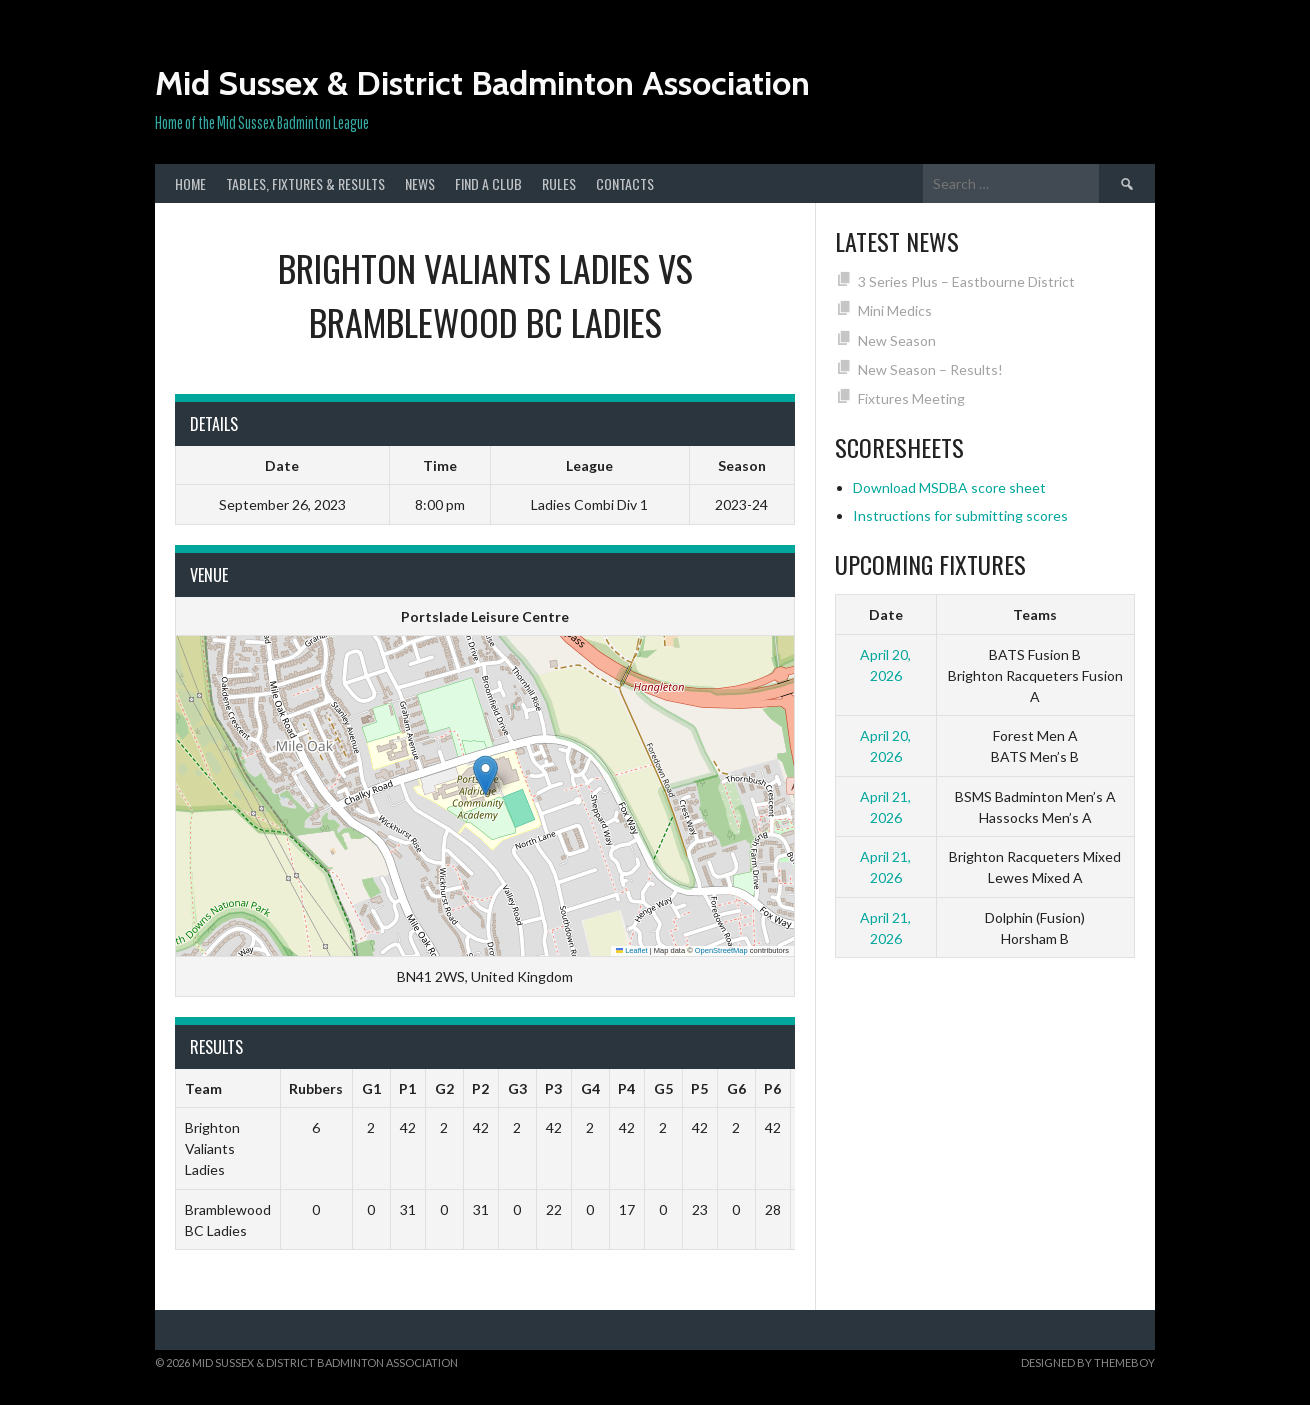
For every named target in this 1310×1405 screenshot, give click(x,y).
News (420, 183)
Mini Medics (895, 310)
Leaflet (632, 950)
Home (190, 183)
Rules (559, 183)
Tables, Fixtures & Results (305, 183)
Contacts (625, 183)
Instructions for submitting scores (960, 515)
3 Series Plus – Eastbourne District (966, 281)
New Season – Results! (930, 369)
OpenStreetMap (721, 950)
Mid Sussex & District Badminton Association (482, 83)
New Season (897, 340)
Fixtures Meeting (911, 398)
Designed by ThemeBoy (1088, 1362)
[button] (485, 775)
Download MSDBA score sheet (949, 487)
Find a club (488, 183)
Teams (1035, 614)
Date (886, 614)
